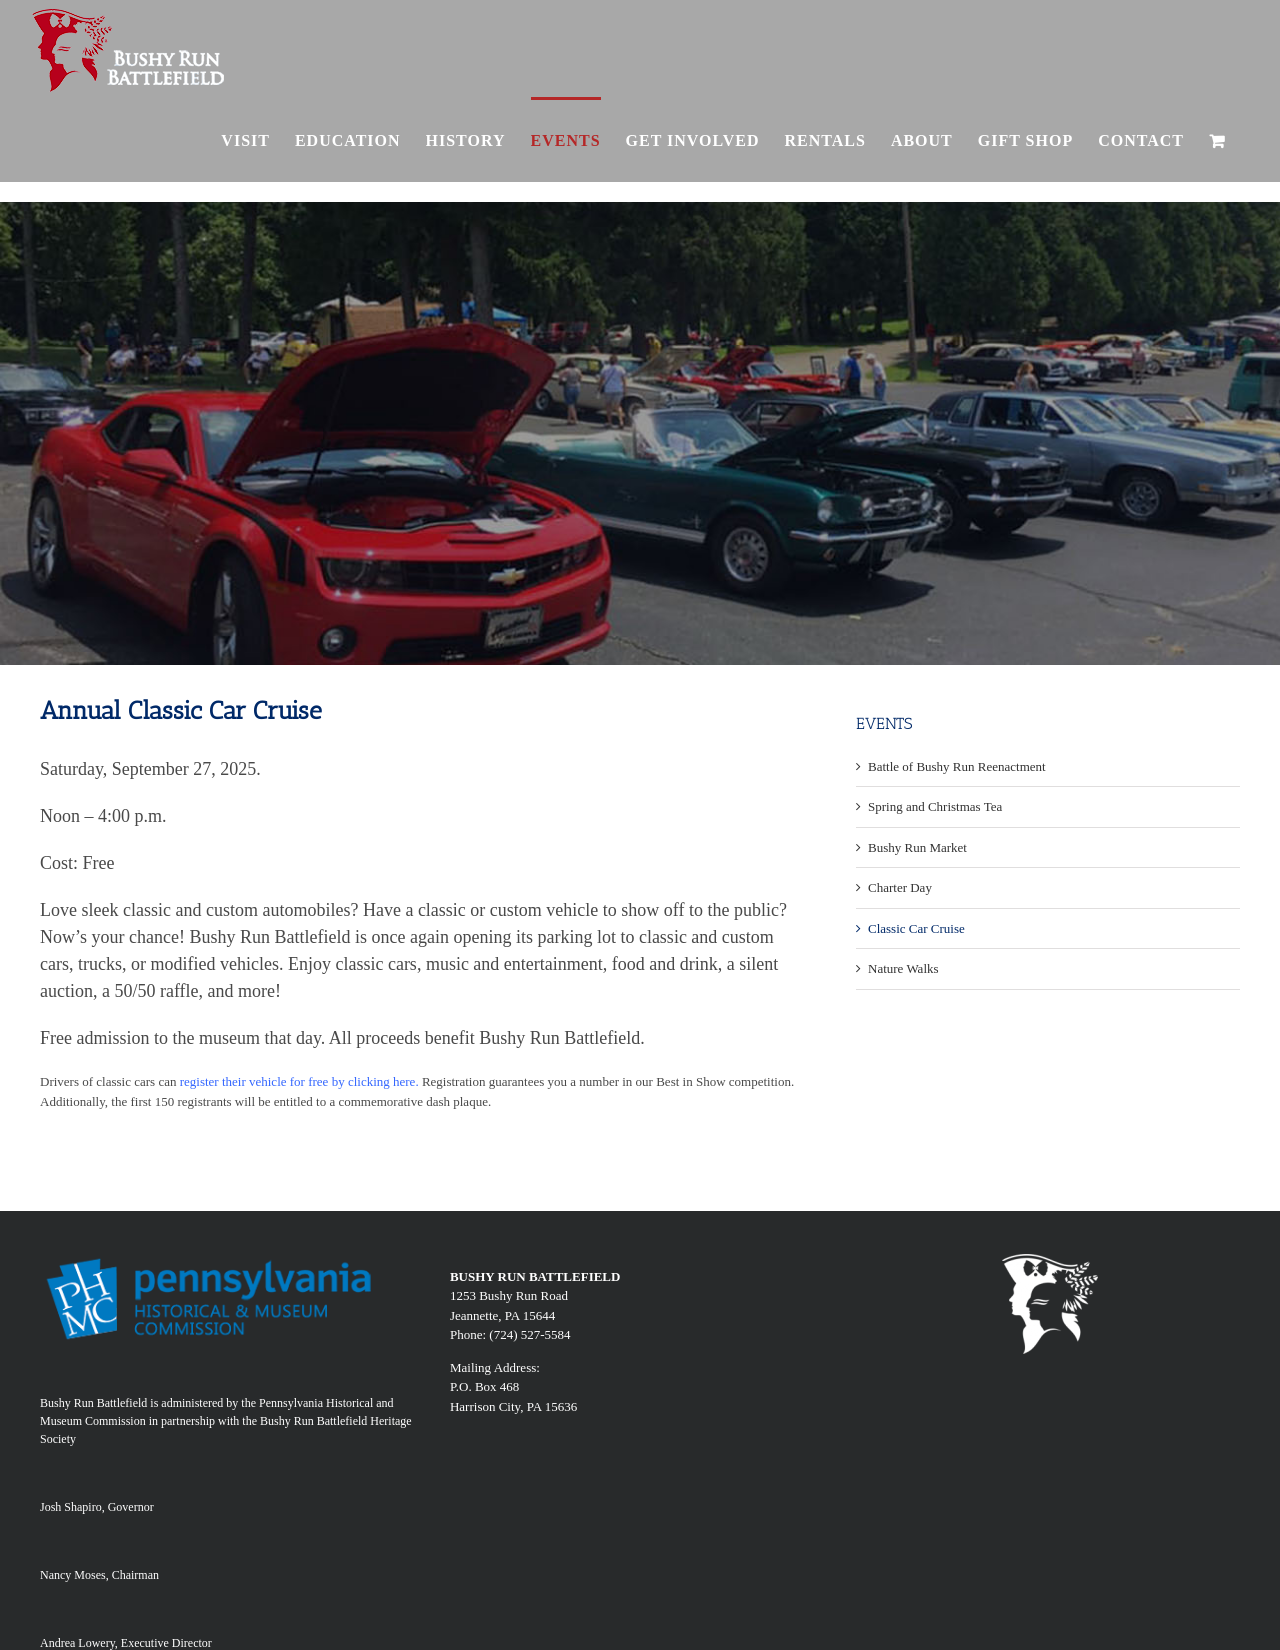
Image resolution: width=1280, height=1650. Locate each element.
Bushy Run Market (917, 847)
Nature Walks (903, 968)
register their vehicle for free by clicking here (298, 1081)
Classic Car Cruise (916, 928)
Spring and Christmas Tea (935, 806)
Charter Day (900, 887)
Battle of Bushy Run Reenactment (957, 766)
